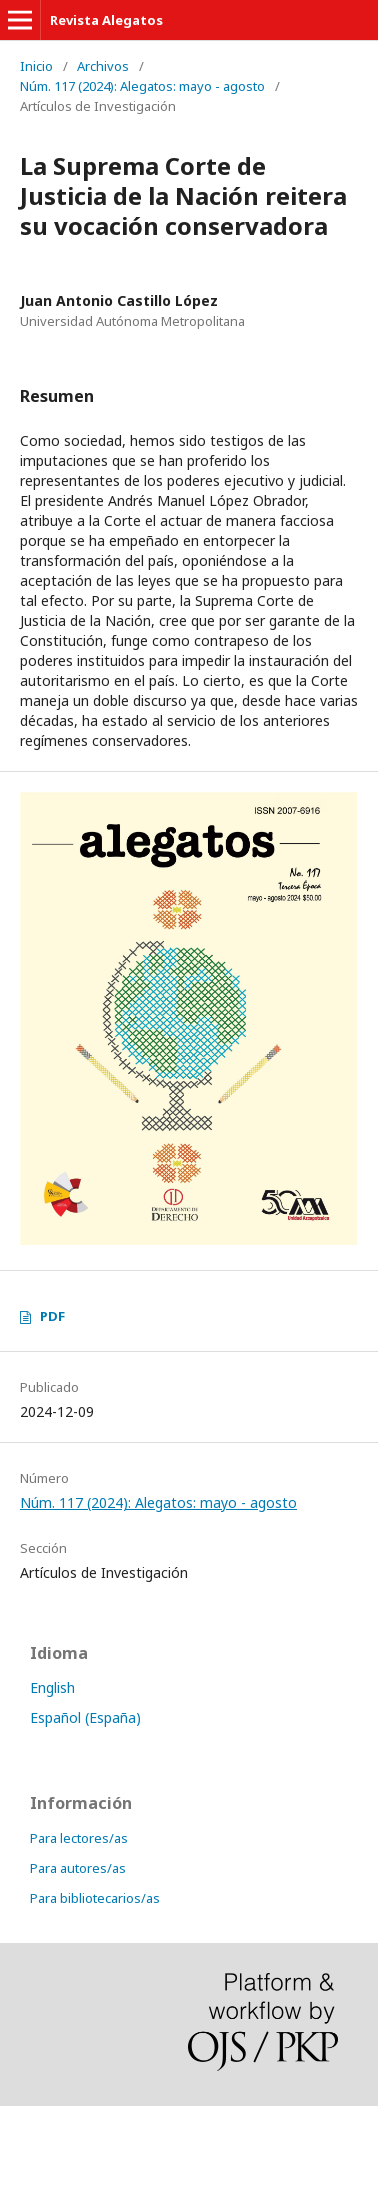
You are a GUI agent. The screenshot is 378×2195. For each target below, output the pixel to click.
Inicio (36, 66)
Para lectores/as (79, 1838)
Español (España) (85, 1717)
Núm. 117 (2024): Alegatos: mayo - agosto (142, 86)
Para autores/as (78, 1868)
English (52, 1687)
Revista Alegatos (106, 20)
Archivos (103, 66)
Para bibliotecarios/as (95, 1898)
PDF (52, 1316)
